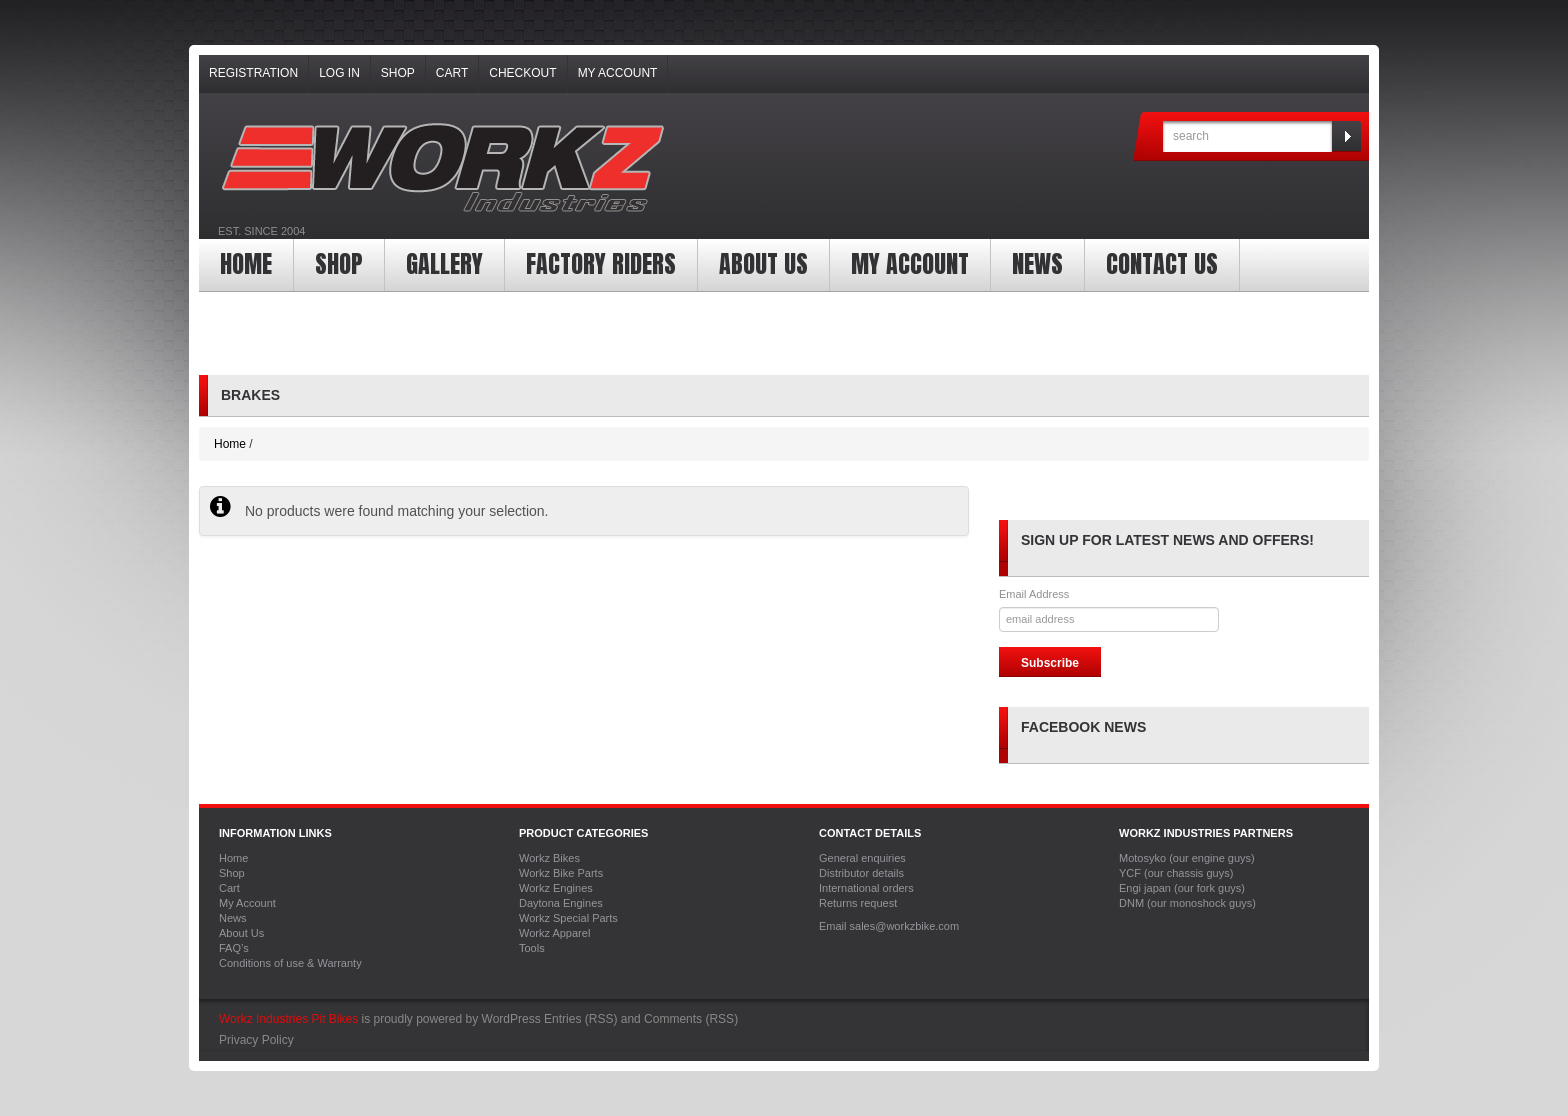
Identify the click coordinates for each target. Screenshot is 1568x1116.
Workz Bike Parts (561, 873)
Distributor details (861, 873)
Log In (339, 73)
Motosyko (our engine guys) (1187, 858)
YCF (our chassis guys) (1176, 873)
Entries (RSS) (580, 1019)
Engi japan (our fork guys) (1182, 888)
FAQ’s (234, 948)
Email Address (1034, 594)
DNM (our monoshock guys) (1187, 903)
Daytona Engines (561, 903)
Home (246, 264)
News (1037, 264)
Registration (253, 73)
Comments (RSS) (691, 1019)
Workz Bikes (549, 858)
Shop (398, 73)
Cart (452, 73)
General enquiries (862, 858)
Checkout (522, 73)
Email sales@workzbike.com (889, 926)
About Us (763, 264)
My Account (618, 73)
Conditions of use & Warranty (290, 963)
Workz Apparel (554, 933)
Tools (532, 948)
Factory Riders (601, 264)
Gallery (444, 264)
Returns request (858, 903)
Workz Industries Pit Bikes (288, 1019)
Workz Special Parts (568, 918)
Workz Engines (556, 888)
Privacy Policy (256, 1040)
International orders (866, 888)
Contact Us (1162, 264)
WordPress (511, 1019)
